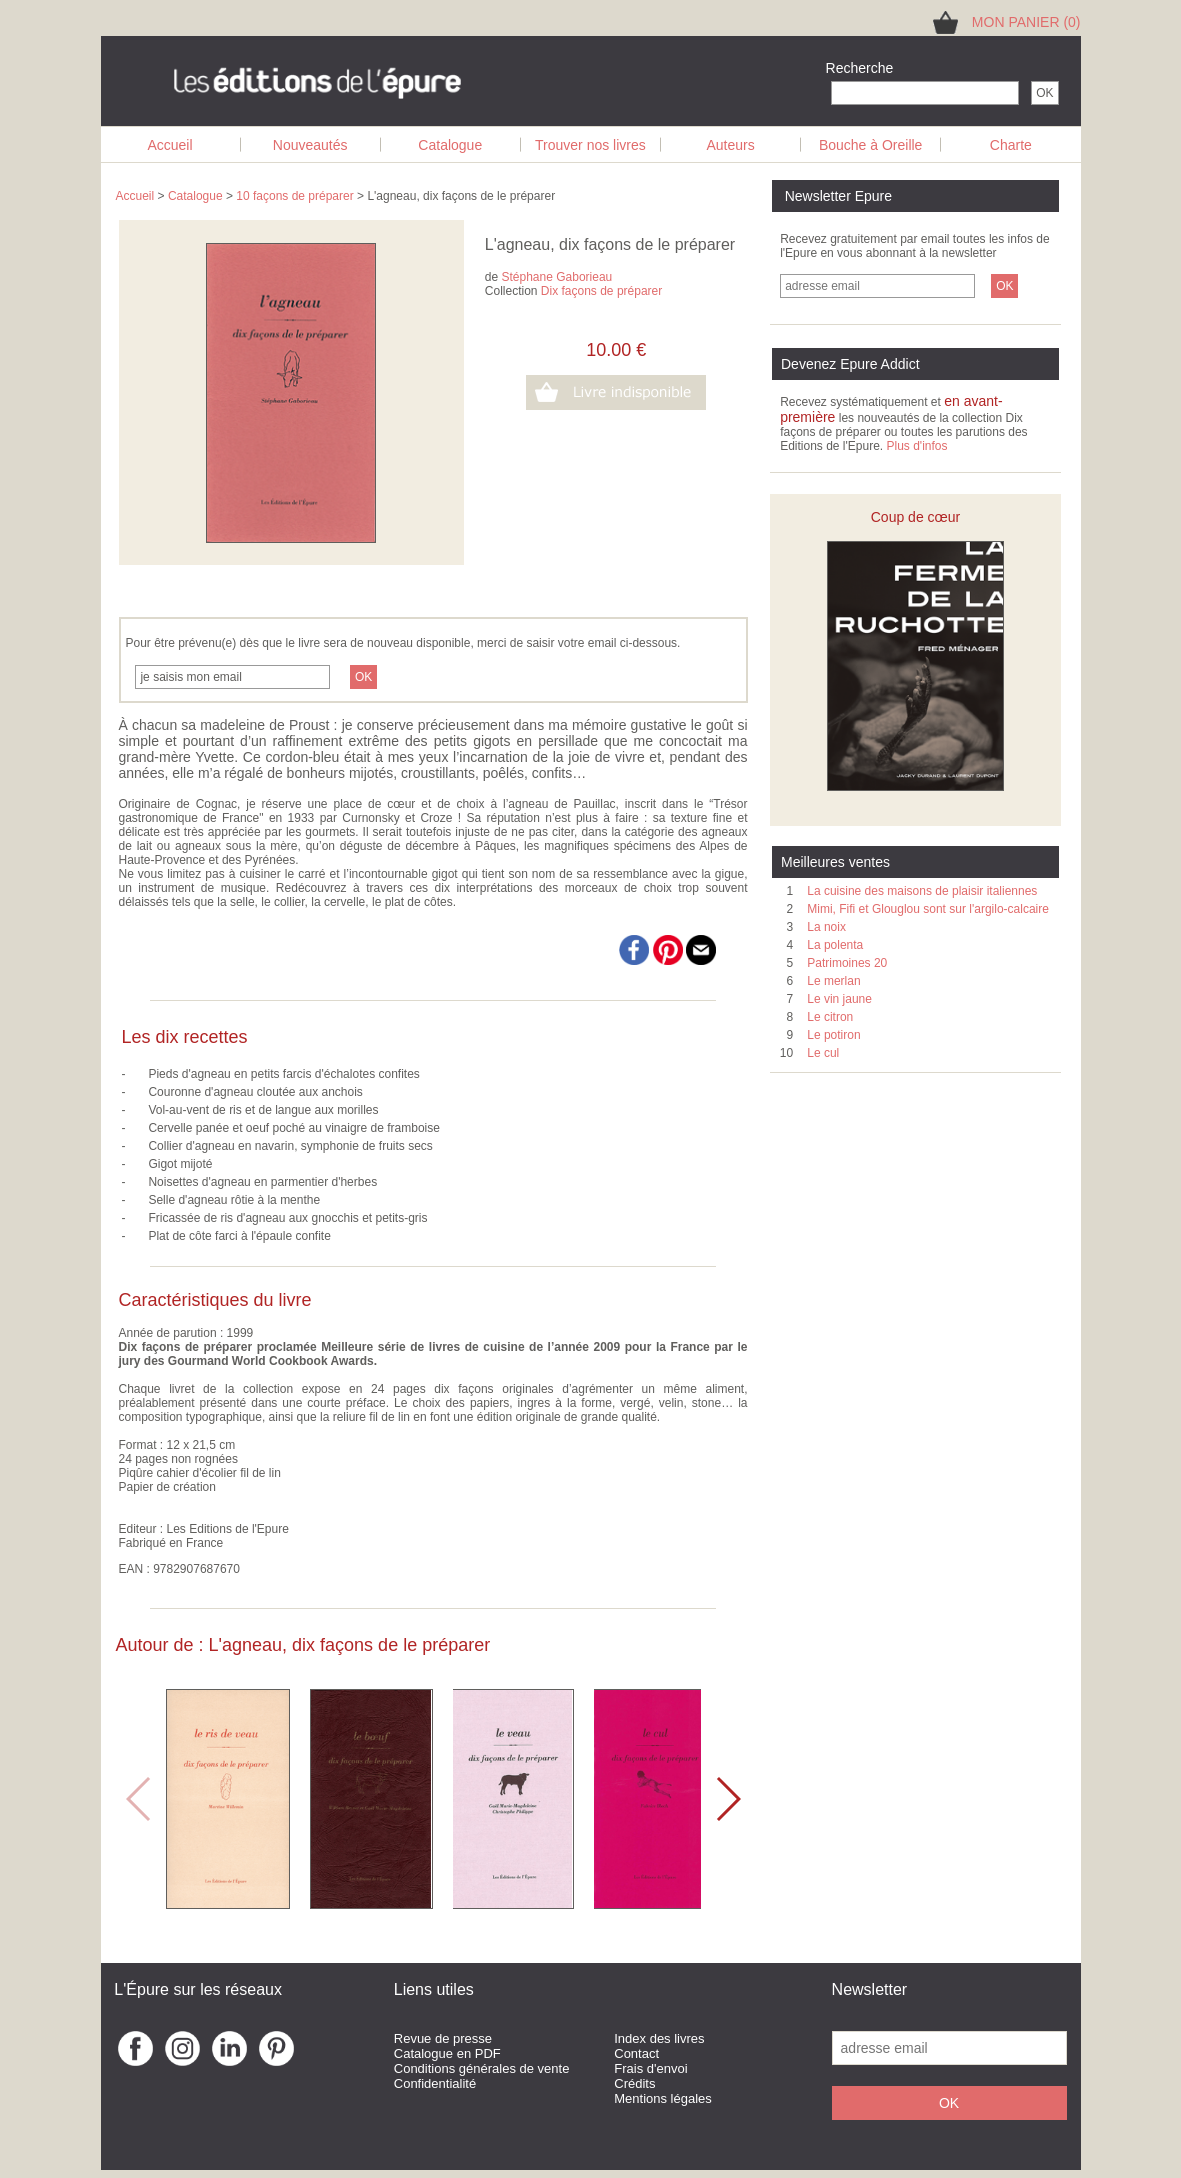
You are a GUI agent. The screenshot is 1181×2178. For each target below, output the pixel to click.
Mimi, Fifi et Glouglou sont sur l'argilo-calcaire (928, 909)
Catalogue (450, 145)
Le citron (830, 1017)
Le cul (823, 1053)
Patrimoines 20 (847, 963)
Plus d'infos (916, 446)
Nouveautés (310, 145)
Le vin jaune (839, 999)
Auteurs (730, 145)
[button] (727, 1799)
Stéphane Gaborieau (557, 277)
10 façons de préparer (294, 196)
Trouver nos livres (590, 145)
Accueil (169, 145)
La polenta (835, 945)
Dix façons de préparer (601, 291)
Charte (1011, 145)
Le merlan (833, 981)
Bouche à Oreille (871, 145)
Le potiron (833, 1035)
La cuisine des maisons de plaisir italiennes (922, 891)
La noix (826, 927)
